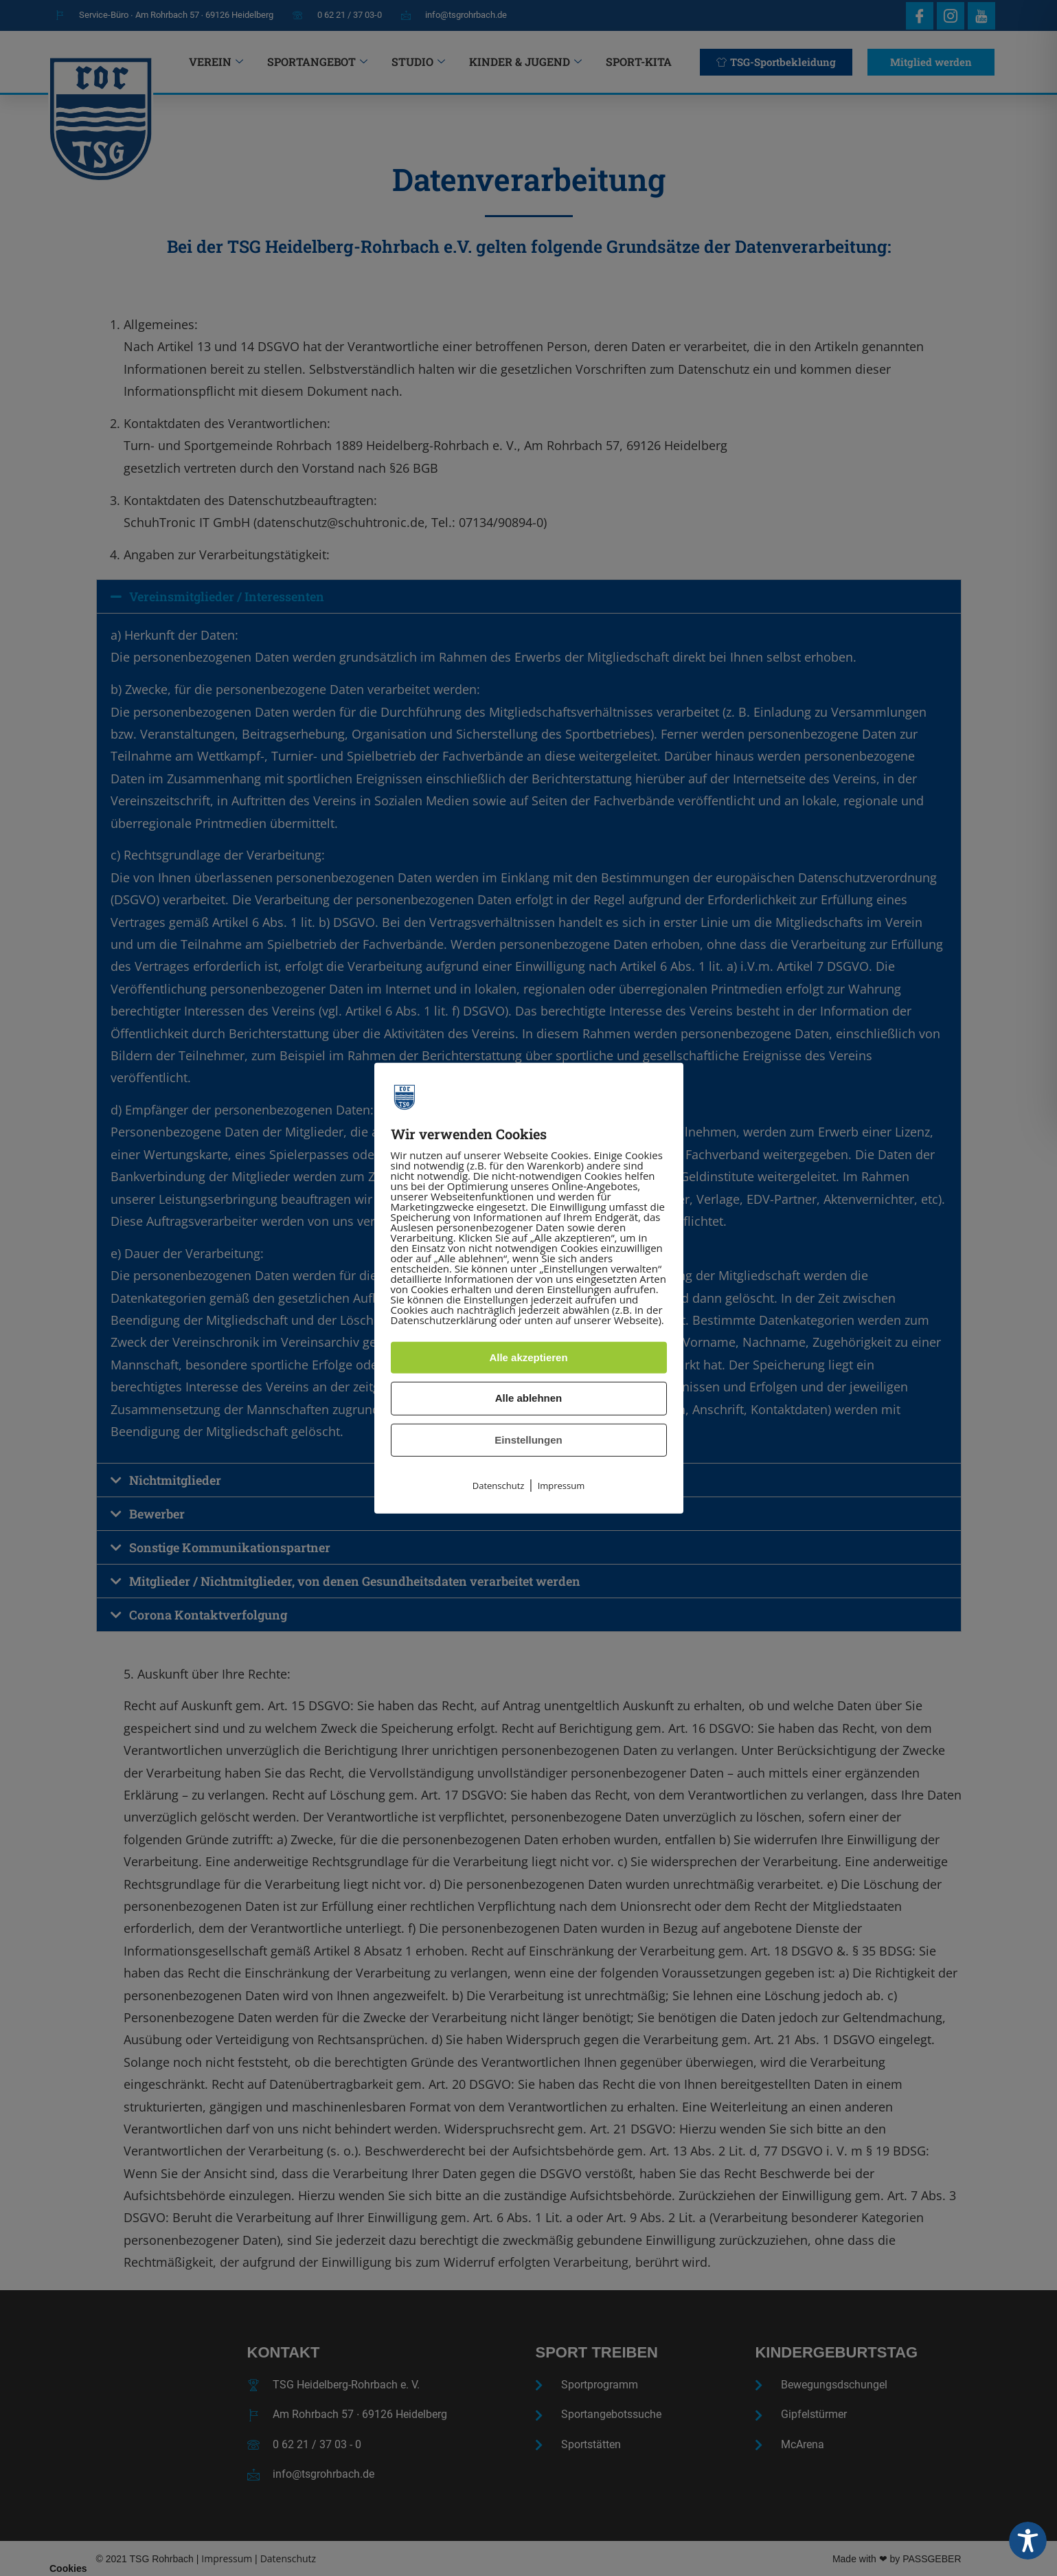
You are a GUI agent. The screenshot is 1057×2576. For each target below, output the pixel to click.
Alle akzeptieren (528, 1357)
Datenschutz (499, 1485)
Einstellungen (528, 1440)
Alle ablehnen (528, 1398)
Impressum (561, 1485)
